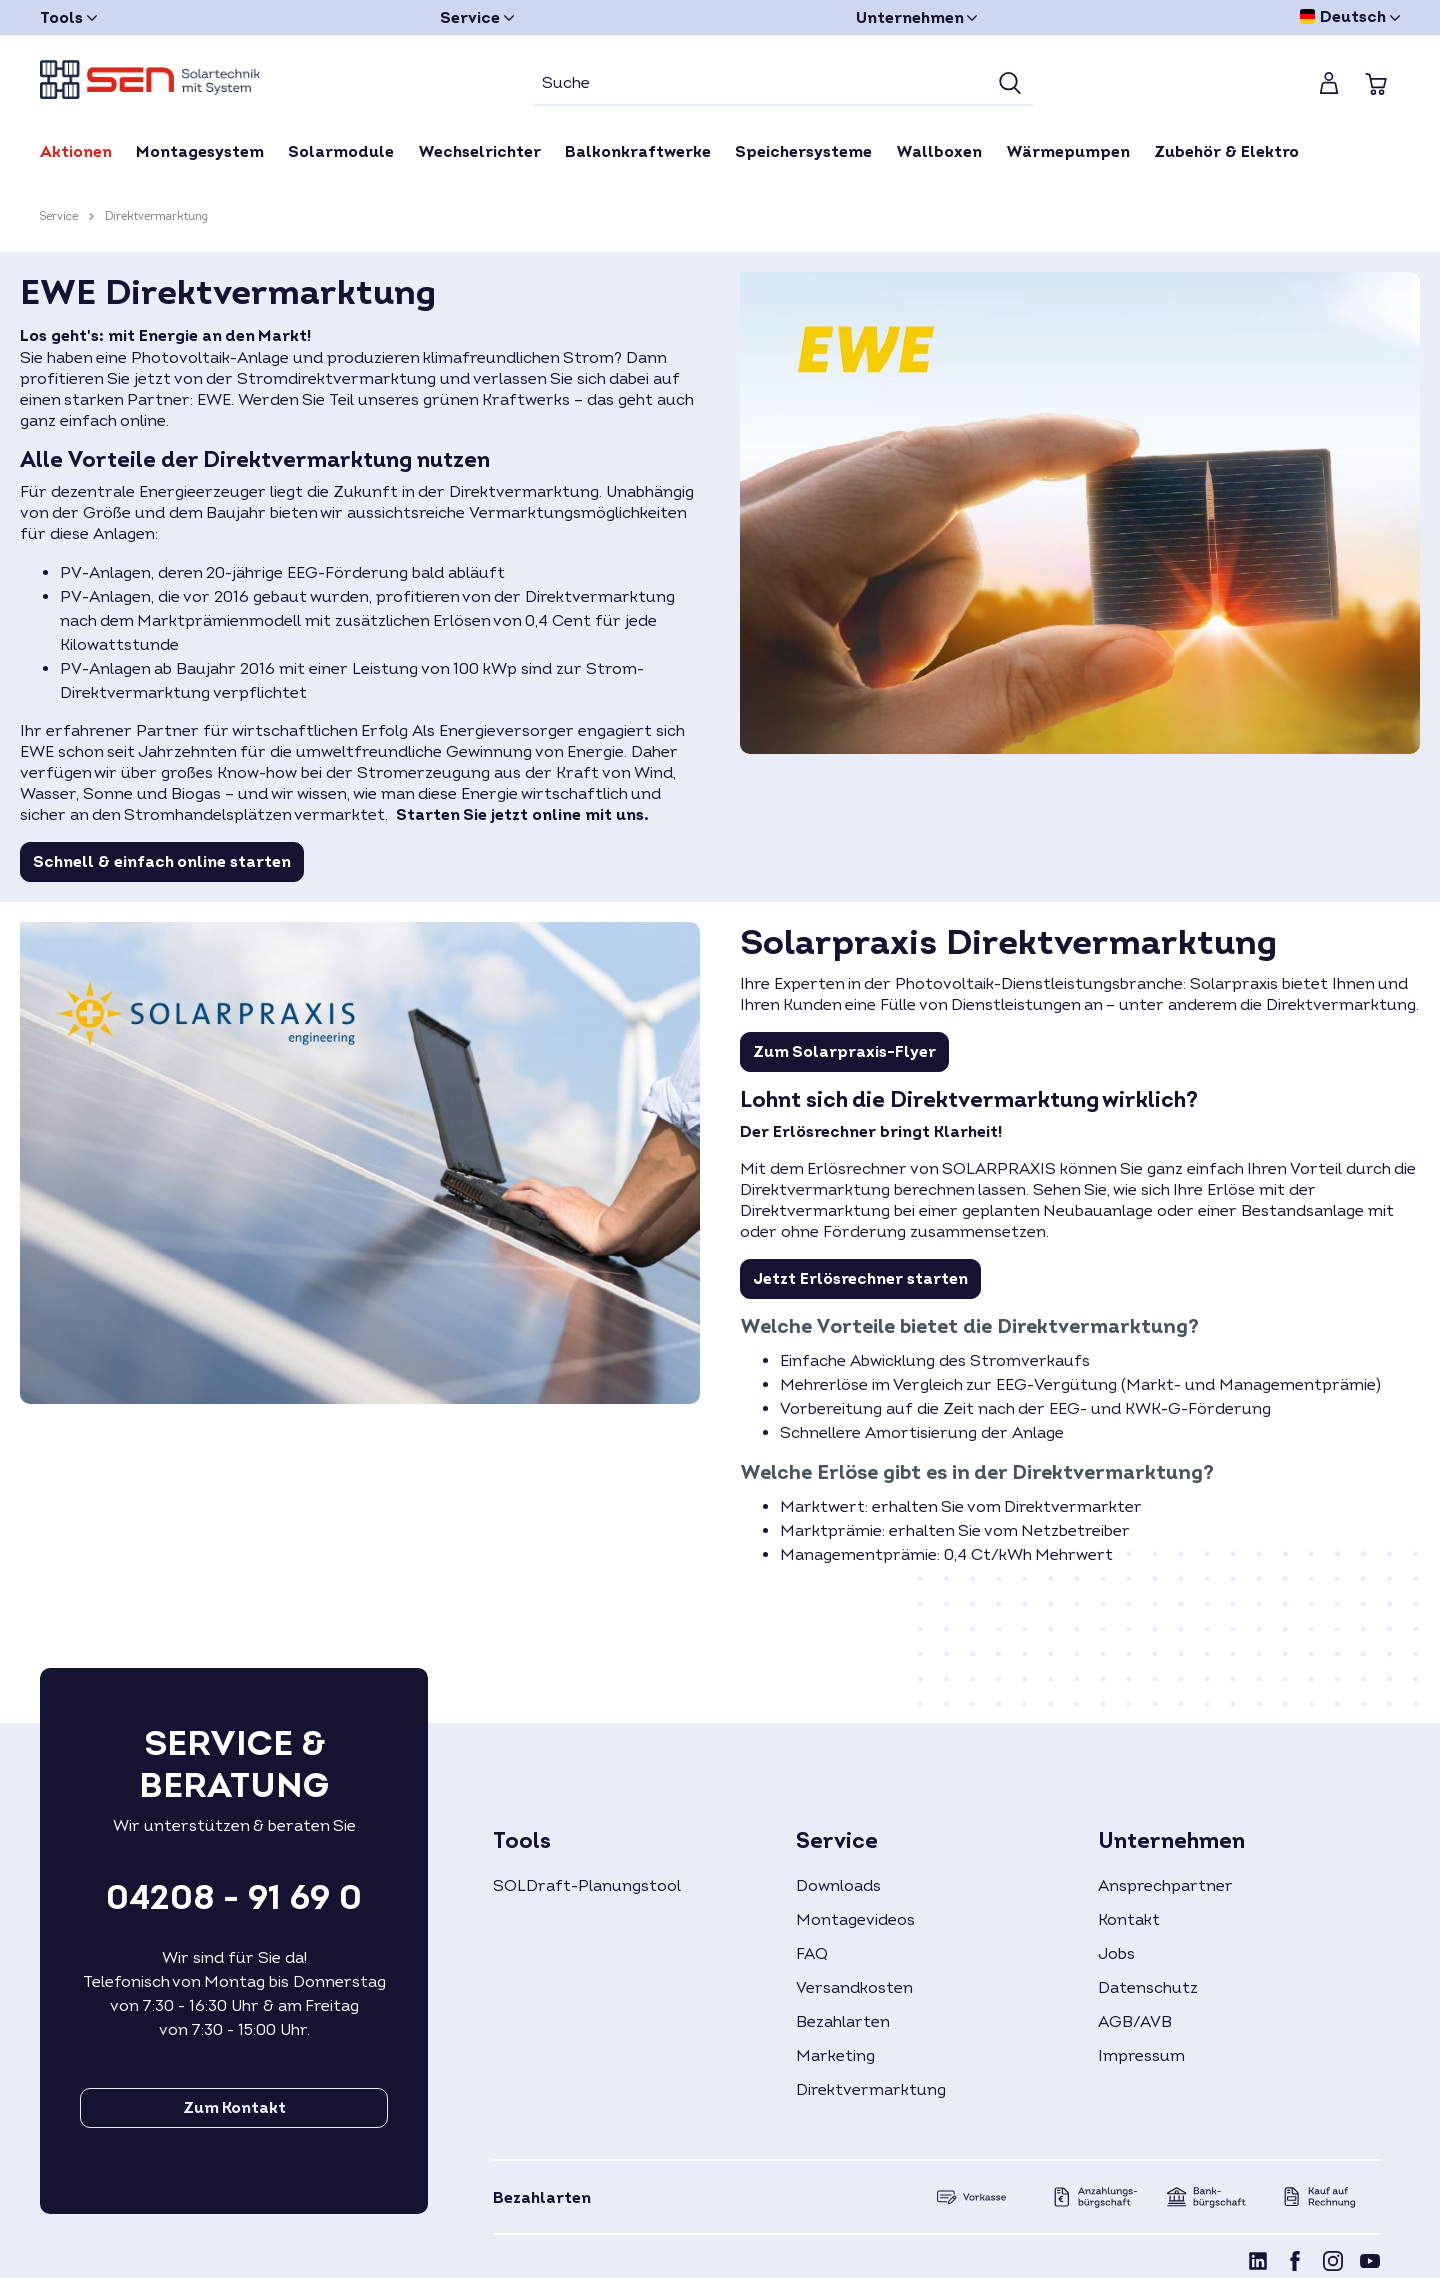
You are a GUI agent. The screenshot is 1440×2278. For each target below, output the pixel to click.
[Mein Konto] (1329, 83)
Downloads (838, 1886)
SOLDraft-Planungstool (587, 1886)
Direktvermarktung (871, 2090)
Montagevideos (855, 1920)
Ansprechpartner (1165, 1886)
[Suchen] (1010, 84)
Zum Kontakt (234, 2108)
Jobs (1116, 1954)
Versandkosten (854, 1988)
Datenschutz (1148, 1988)
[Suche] (760, 84)
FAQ (812, 1954)
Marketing (835, 2056)
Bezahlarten (843, 2022)
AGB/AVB (1135, 2022)
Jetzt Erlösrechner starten (860, 1279)
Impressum (1141, 2056)
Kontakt (1129, 1920)
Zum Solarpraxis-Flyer (844, 1052)
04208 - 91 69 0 (234, 1898)
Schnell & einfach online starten (162, 862)
